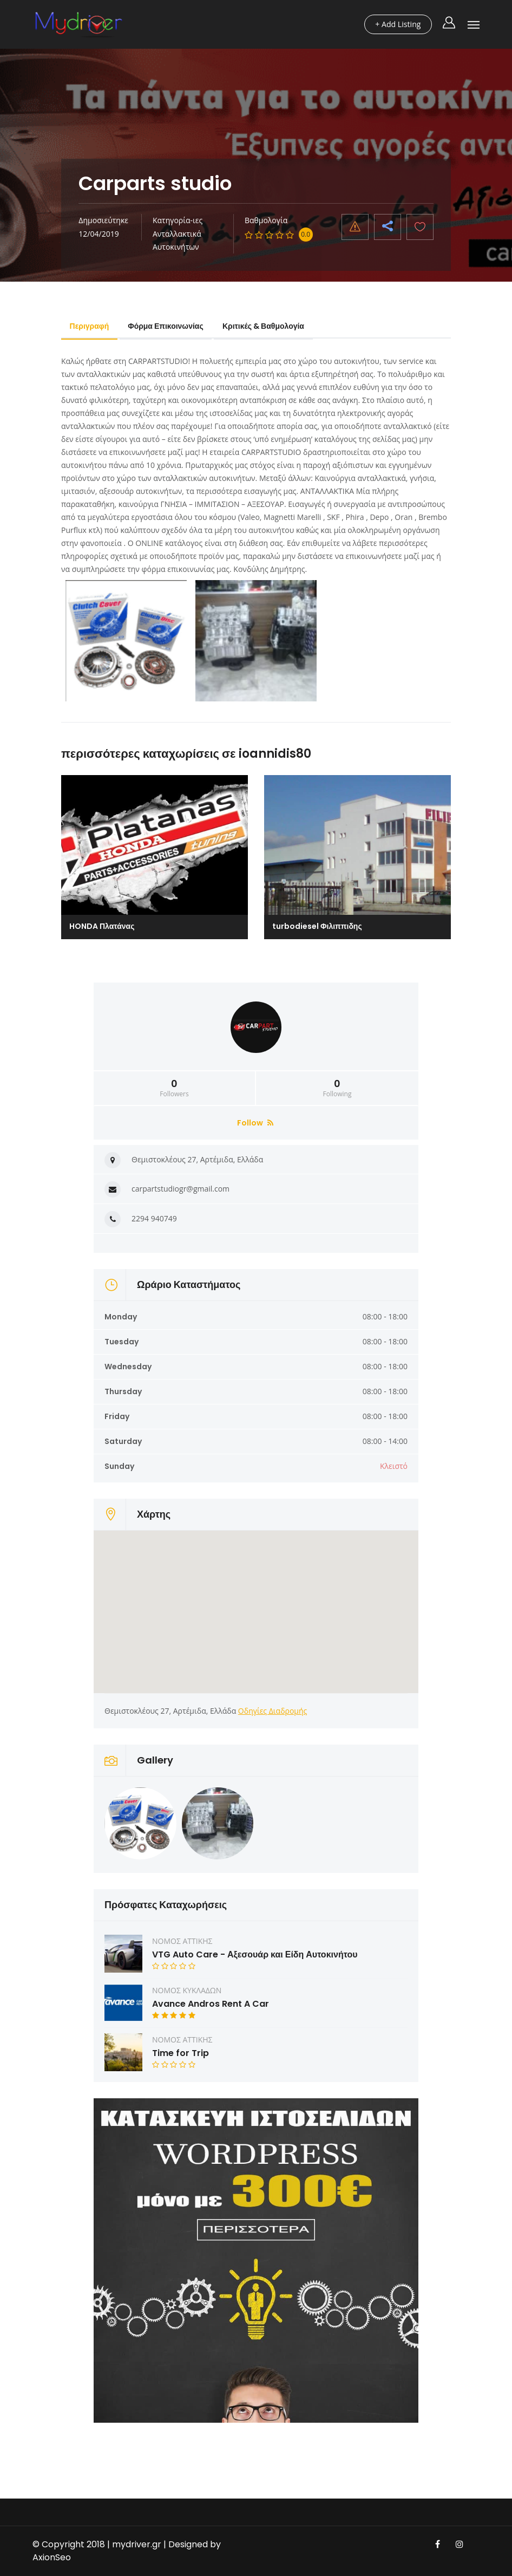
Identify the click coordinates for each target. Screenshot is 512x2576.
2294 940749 (154, 1218)
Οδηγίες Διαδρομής (272, 1711)
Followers (174, 1088)
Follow (255, 1122)
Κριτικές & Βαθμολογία (264, 326)
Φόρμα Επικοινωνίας (167, 326)
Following (337, 1088)
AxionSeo (51, 2557)
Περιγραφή (89, 326)
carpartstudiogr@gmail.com (180, 1188)
